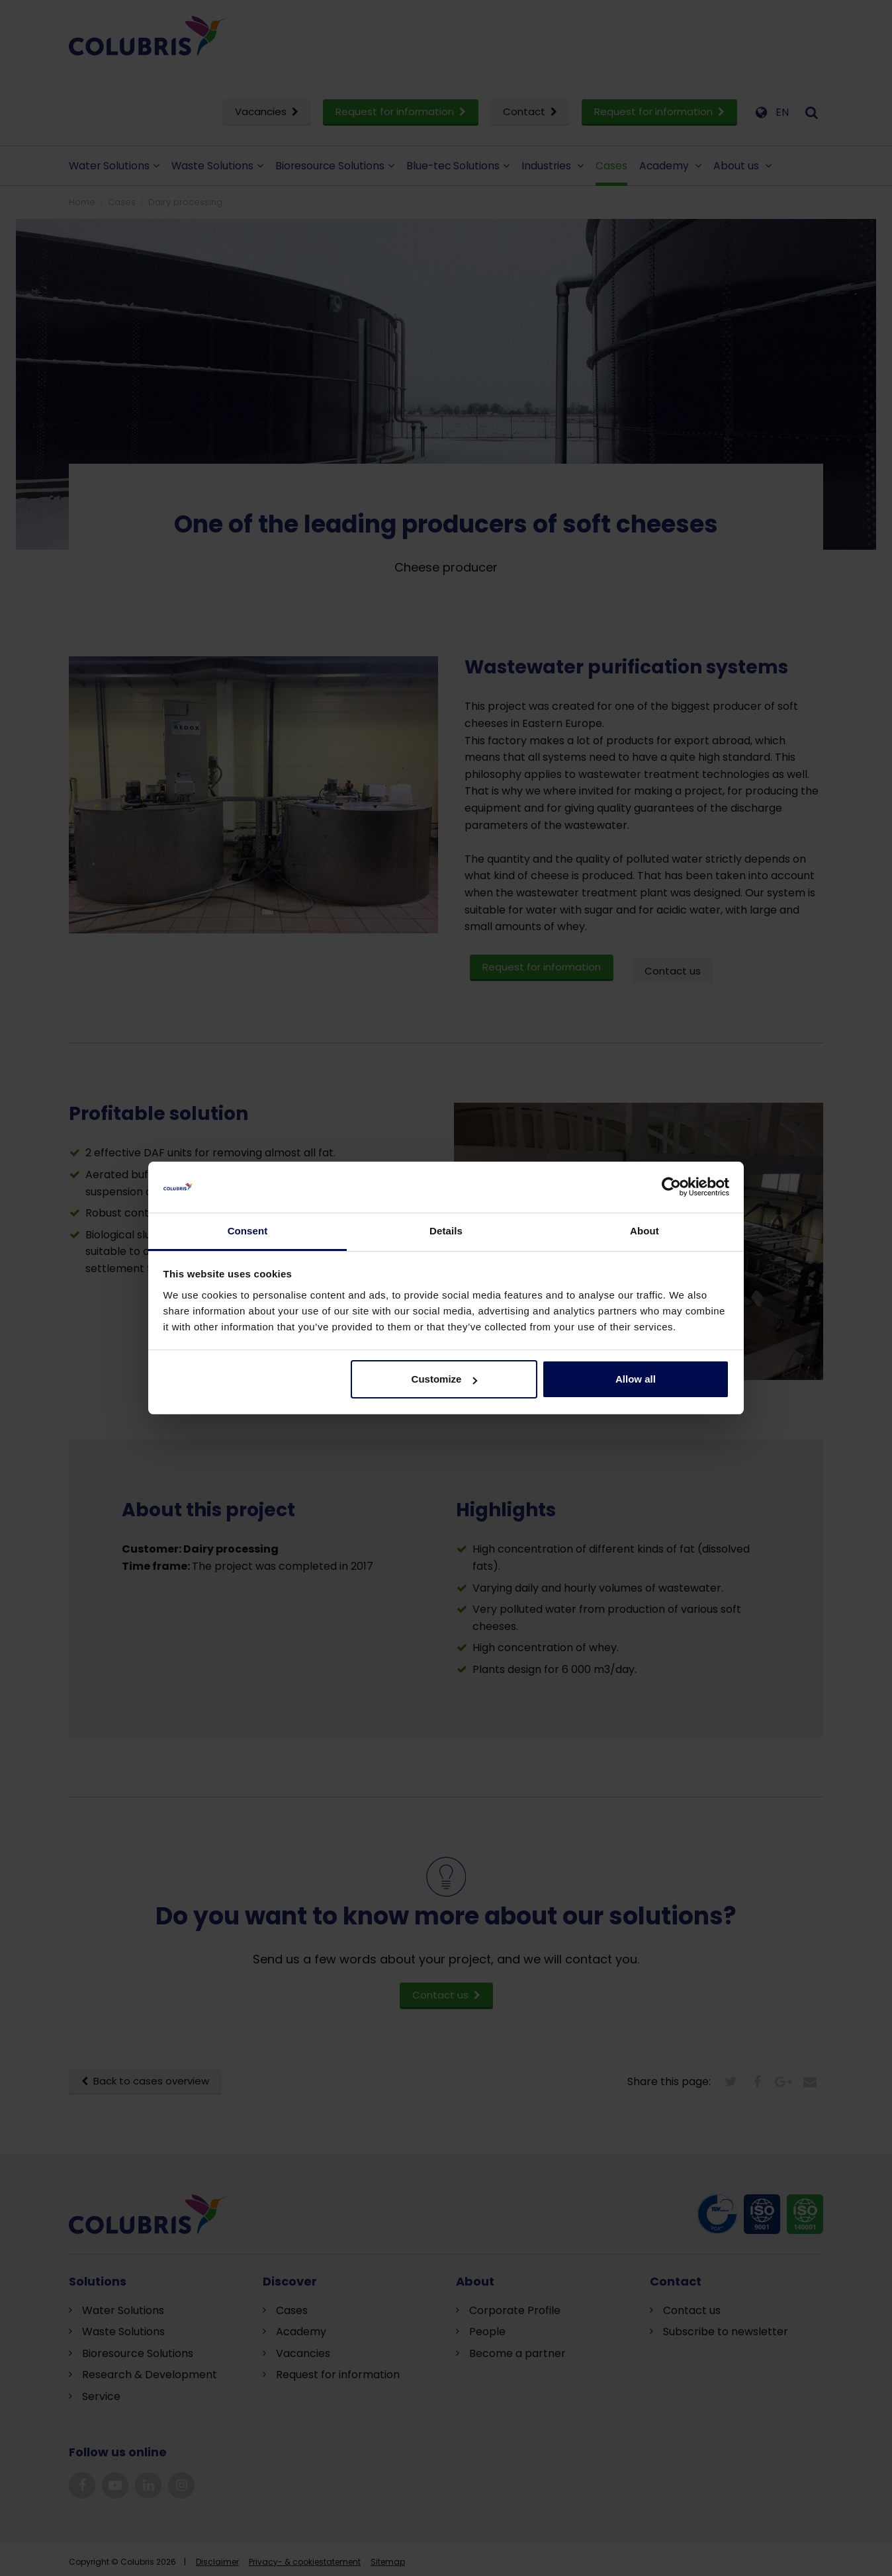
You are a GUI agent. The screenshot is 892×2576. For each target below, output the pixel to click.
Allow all (635, 1379)
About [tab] (644, 1230)
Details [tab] (446, 1230)
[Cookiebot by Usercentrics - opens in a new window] (671, 1187)
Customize (445, 1379)
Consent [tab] (248, 1230)
